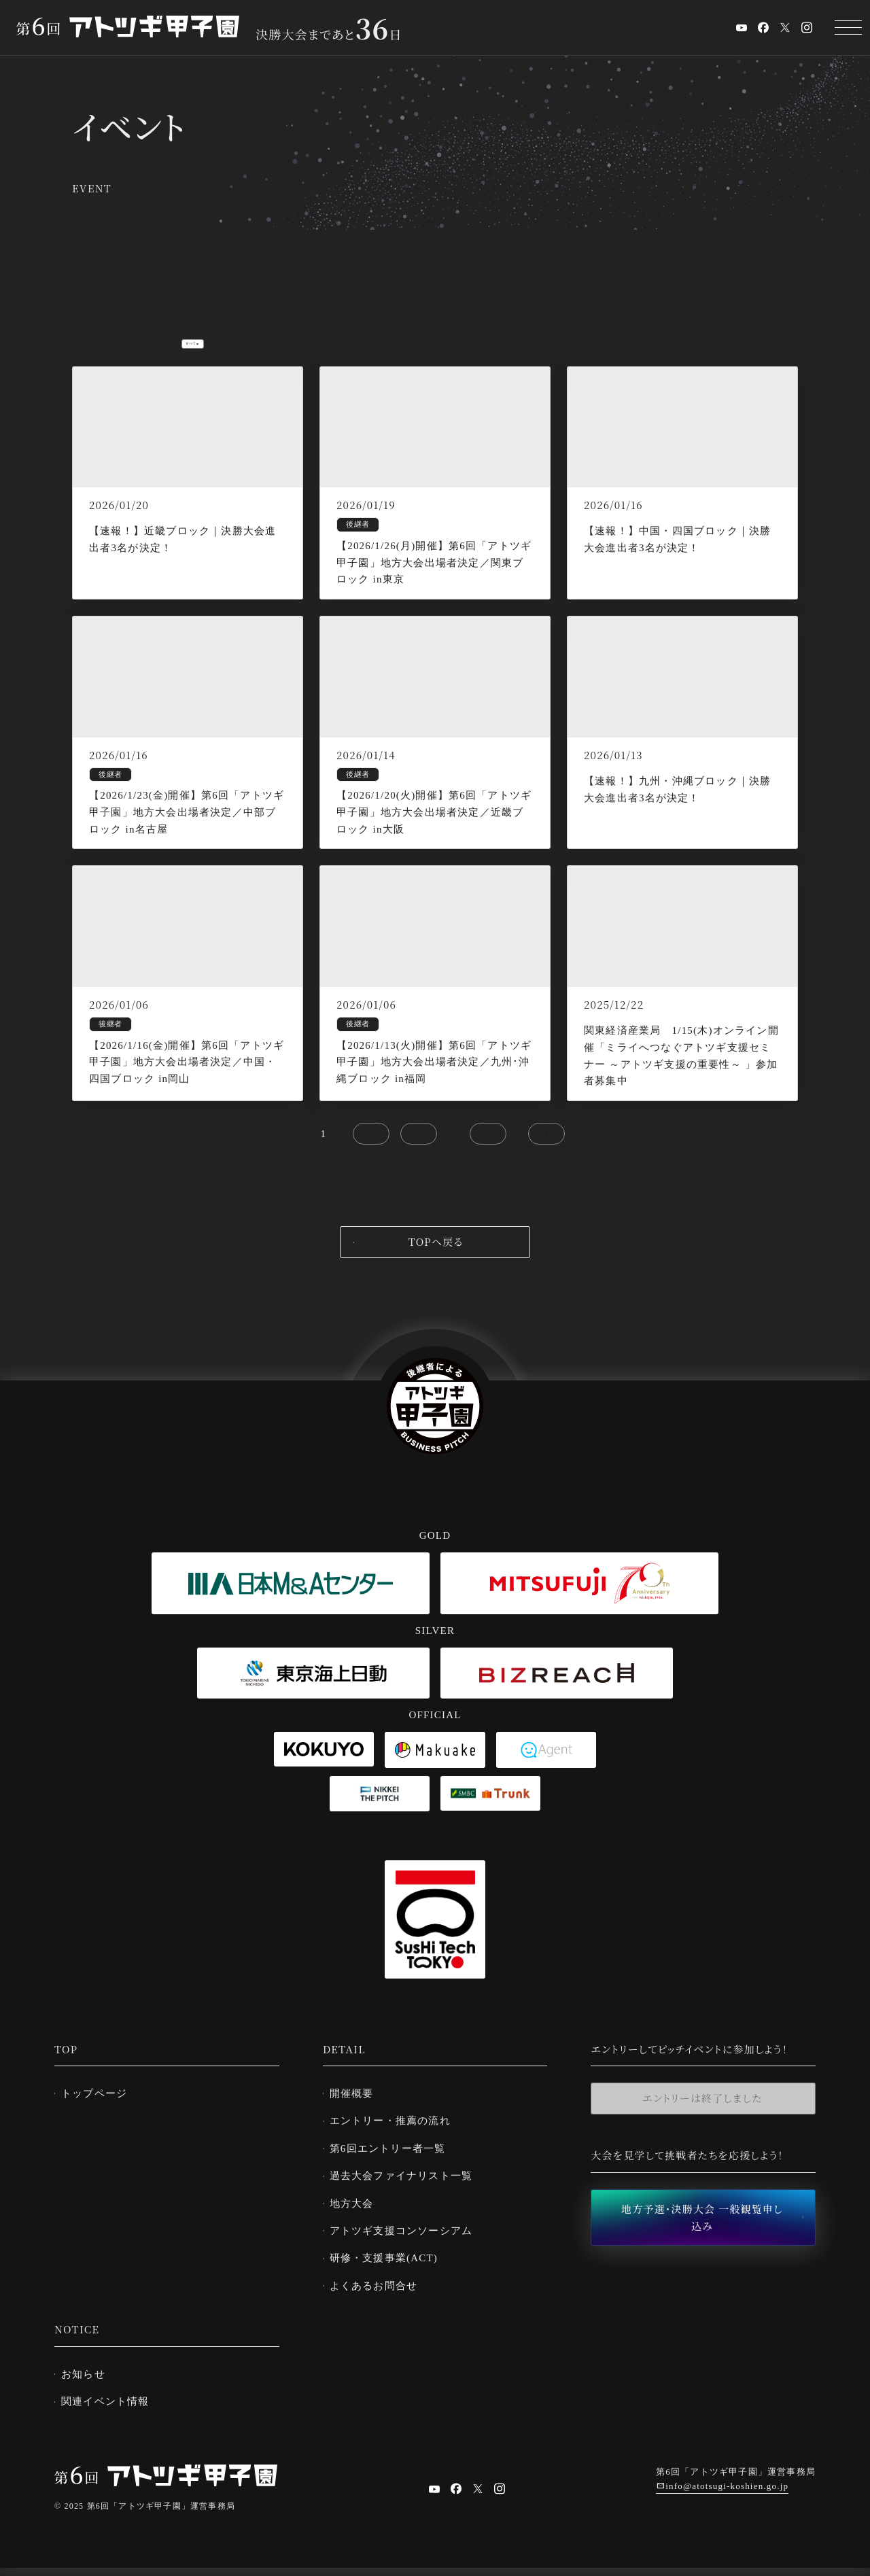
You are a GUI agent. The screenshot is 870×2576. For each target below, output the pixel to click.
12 (487, 1148)
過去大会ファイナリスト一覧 (406, 2187)
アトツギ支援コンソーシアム (406, 2241)
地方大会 (357, 2215)
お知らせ (89, 2383)
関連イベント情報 (111, 2409)
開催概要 (357, 2107)
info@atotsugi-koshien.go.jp (726, 2495)
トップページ (100, 2107)
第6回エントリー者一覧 (393, 2161)
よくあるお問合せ (379, 2295)
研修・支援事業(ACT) (389, 2268)
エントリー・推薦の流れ (395, 2134)
